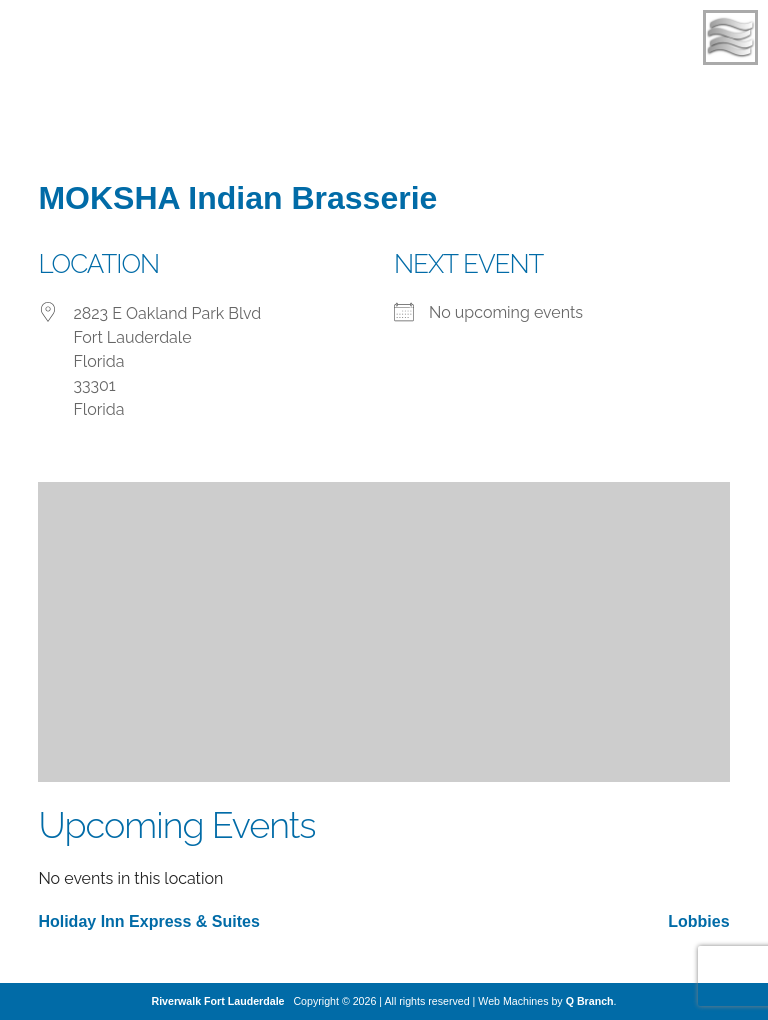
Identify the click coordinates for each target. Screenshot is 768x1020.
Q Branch (590, 1001)
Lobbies (698, 921)
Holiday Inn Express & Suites (148, 921)
